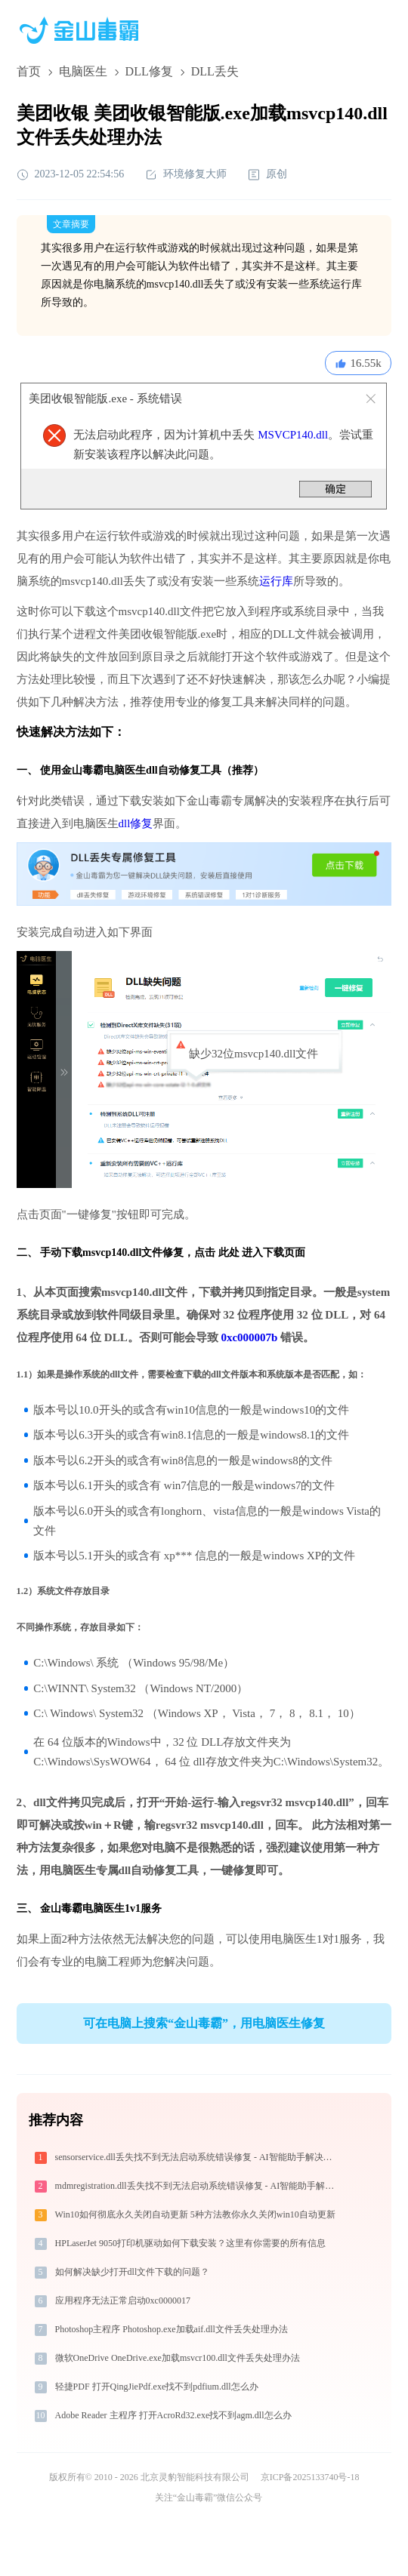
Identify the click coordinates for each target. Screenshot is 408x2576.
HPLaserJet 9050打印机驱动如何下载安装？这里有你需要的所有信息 (190, 2243)
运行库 (276, 581)
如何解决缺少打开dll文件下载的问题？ (132, 2272)
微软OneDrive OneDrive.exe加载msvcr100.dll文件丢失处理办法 (177, 2358)
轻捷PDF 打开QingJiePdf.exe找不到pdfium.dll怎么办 (156, 2386)
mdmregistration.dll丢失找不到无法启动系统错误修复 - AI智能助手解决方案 (199, 2186)
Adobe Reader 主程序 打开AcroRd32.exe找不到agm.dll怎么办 (173, 2415)
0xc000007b (249, 1337)
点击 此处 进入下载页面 (249, 1252)
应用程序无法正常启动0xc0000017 (122, 2300)
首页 (29, 71)
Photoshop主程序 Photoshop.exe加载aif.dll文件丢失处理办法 (171, 2329)
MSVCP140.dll (293, 435)
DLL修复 (149, 71)
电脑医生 (83, 71)
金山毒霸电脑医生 (82, 1908)
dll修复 (136, 823)
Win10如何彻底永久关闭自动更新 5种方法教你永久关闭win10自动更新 (195, 2214)
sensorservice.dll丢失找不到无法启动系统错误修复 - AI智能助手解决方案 (198, 2157)
